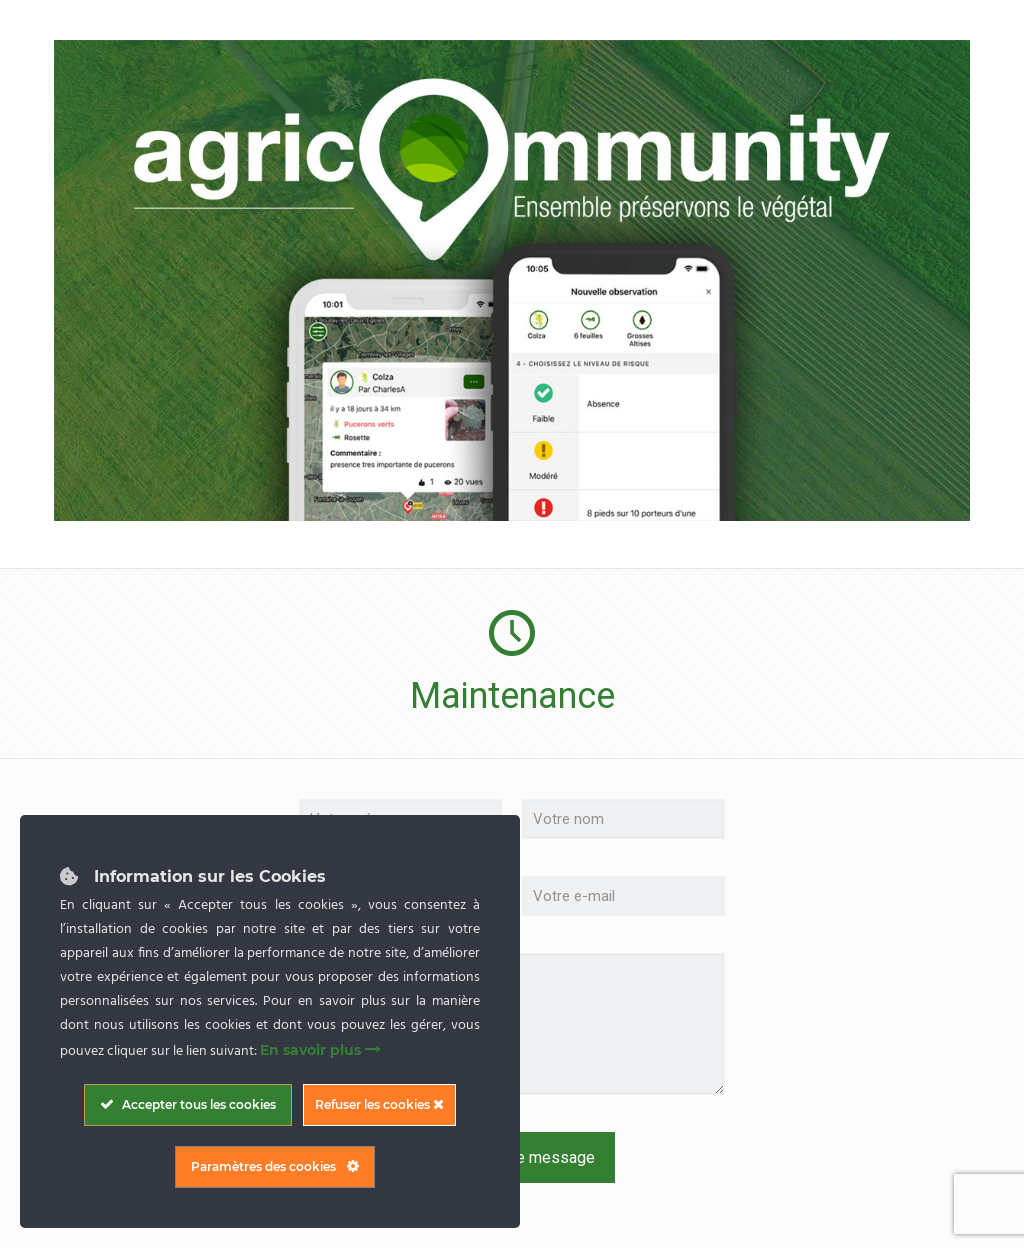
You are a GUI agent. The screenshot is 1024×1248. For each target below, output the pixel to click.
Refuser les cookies (379, 1104)
